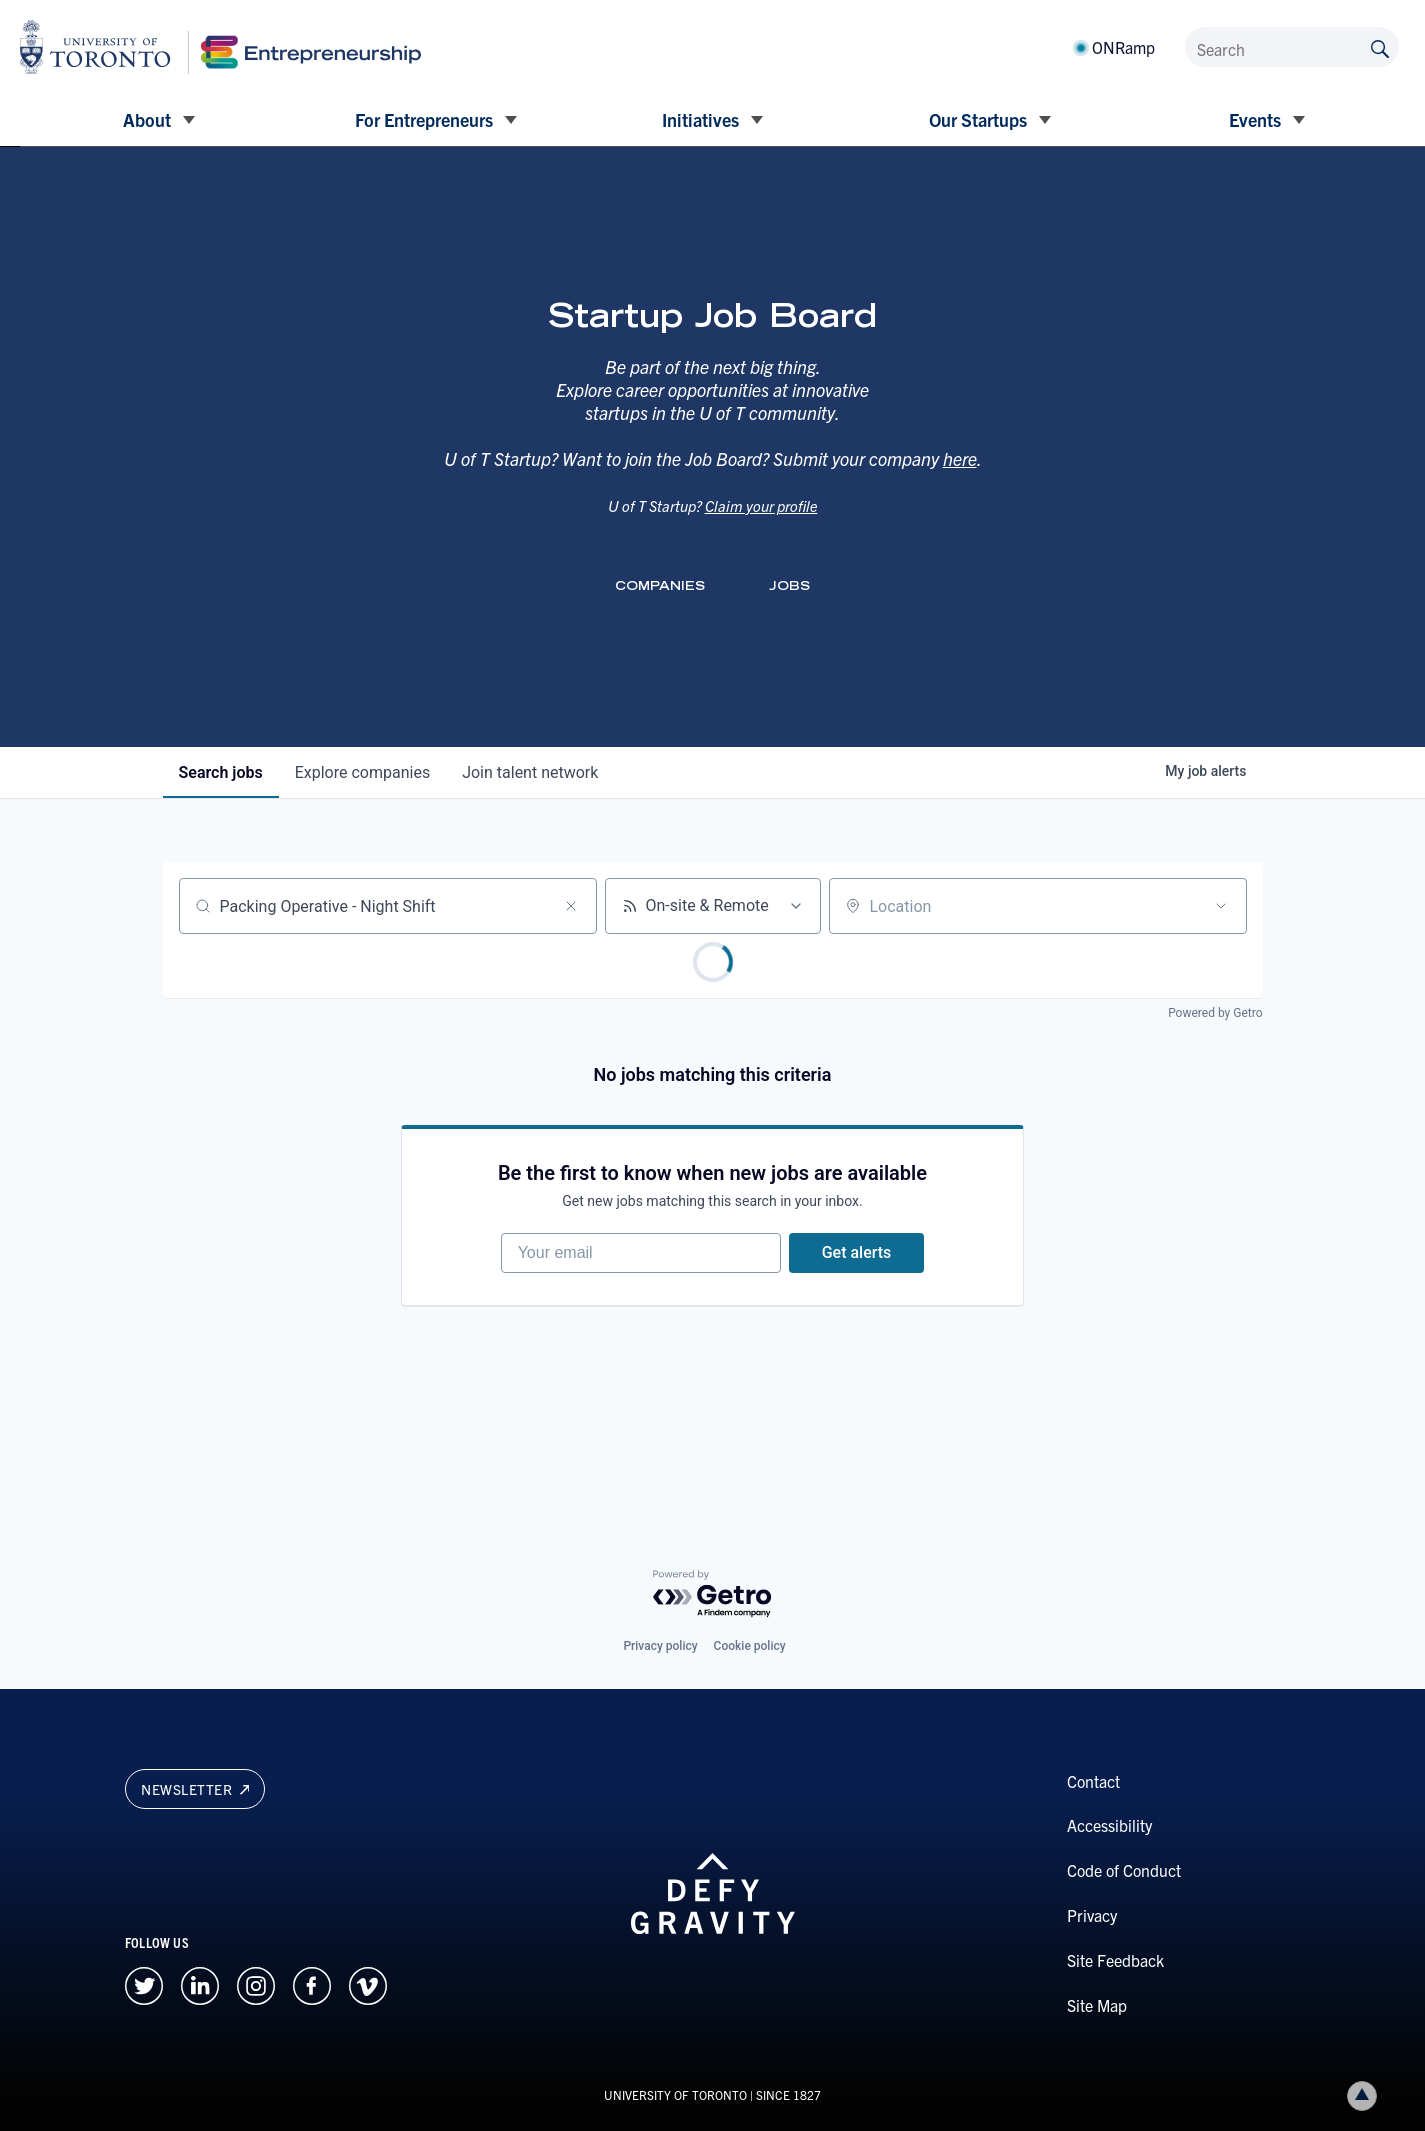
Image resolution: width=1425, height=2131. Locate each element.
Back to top (1366, 2095)
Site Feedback (1115, 1960)
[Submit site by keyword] (1380, 47)
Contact (1093, 1781)
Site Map (1097, 2005)
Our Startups (978, 119)
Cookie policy (750, 1646)
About (147, 119)
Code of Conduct (1124, 1870)
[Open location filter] (1221, 906)
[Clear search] (571, 906)
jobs (221, 772)
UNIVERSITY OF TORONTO (675, 2094)
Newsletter (195, 1789)
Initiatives (700, 119)
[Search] (1292, 47)
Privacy (1092, 1915)
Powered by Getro (1215, 1013)
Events (1255, 119)
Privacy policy (660, 1646)
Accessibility (1109, 1825)
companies (362, 772)
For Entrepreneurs (424, 119)
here (960, 481)
